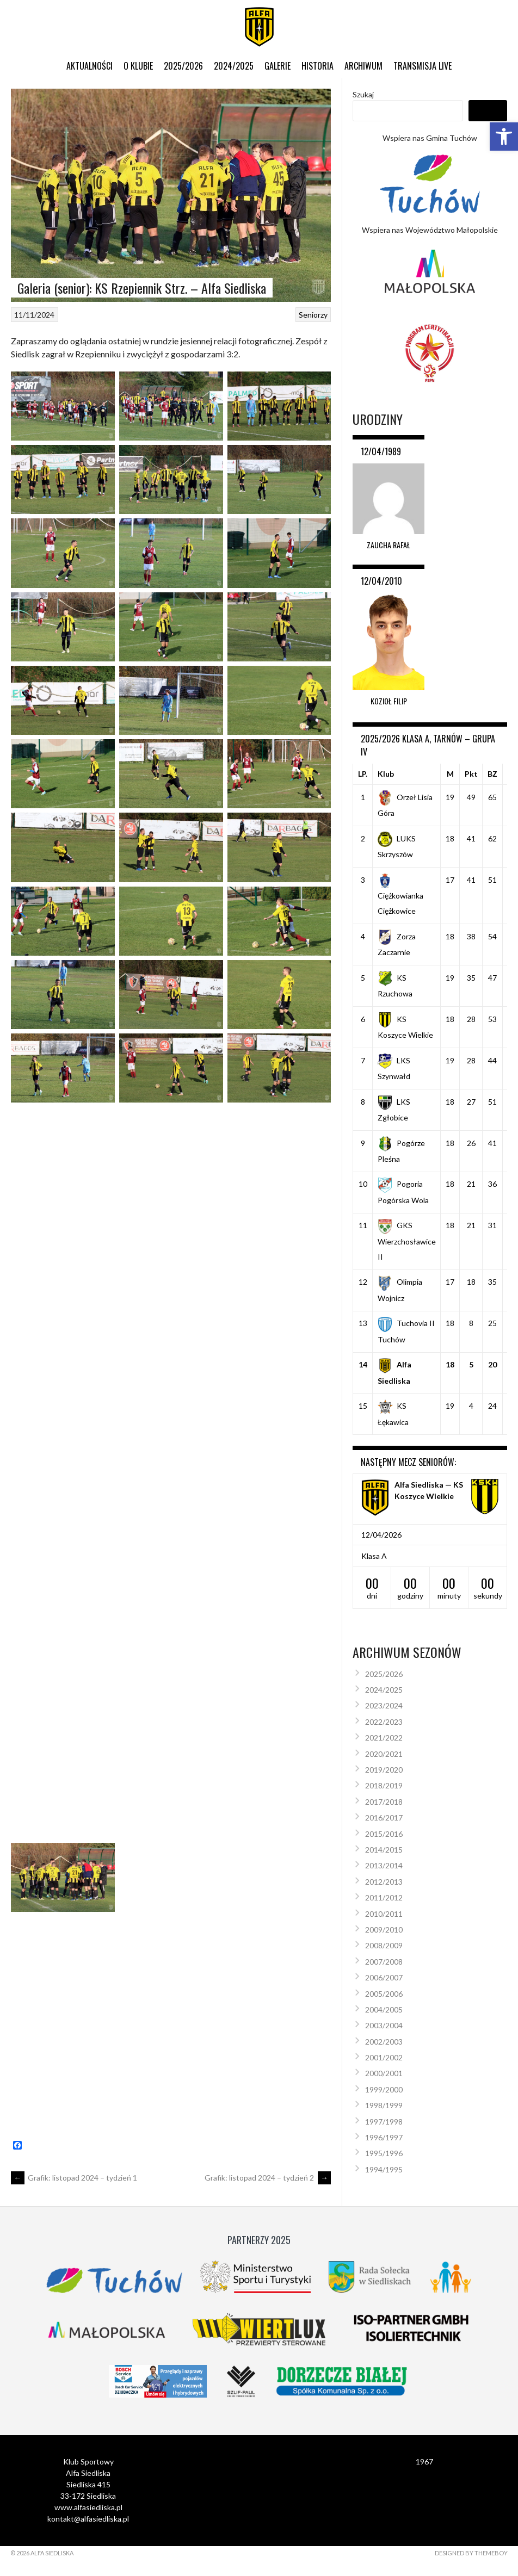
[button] (504, 136)
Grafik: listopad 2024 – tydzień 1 (74, 2177)
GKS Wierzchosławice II (407, 1241)
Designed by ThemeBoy (471, 2552)
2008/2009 (384, 1945)
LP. (362, 773)
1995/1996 (384, 2153)
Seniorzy (313, 314)
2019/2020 (384, 1769)
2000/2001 (384, 2073)
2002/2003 (384, 2041)
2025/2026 (183, 65)
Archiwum (363, 65)
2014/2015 (384, 1849)
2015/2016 (384, 1833)
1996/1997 (384, 2137)
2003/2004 (384, 2025)
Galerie (277, 65)
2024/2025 (234, 65)
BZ (492, 773)
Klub (386, 773)
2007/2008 (384, 1961)
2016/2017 (384, 1817)
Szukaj (363, 94)
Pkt (471, 773)
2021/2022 (384, 1737)
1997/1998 (384, 2121)
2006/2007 (384, 1977)
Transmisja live (422, 65)
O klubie (138, 65)
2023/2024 (384, 1705)
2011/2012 (384, 1897)
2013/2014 (384, 1865)
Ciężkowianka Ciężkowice (400, 895)
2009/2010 (384, 1929)
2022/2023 (384, 1721)
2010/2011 (384, 1913)
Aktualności (89, 65)
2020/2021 (384, 1753)
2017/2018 (384, 1801)
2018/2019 (384, 1785)
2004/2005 (384, 2009)
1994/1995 (384, 2169)
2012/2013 (384, 1881)
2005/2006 (384, 1993)
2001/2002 (384, 2057)
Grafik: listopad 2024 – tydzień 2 (268, 2177)
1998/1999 (384, 2105)
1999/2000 (384, 2089)
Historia (317, 65)
